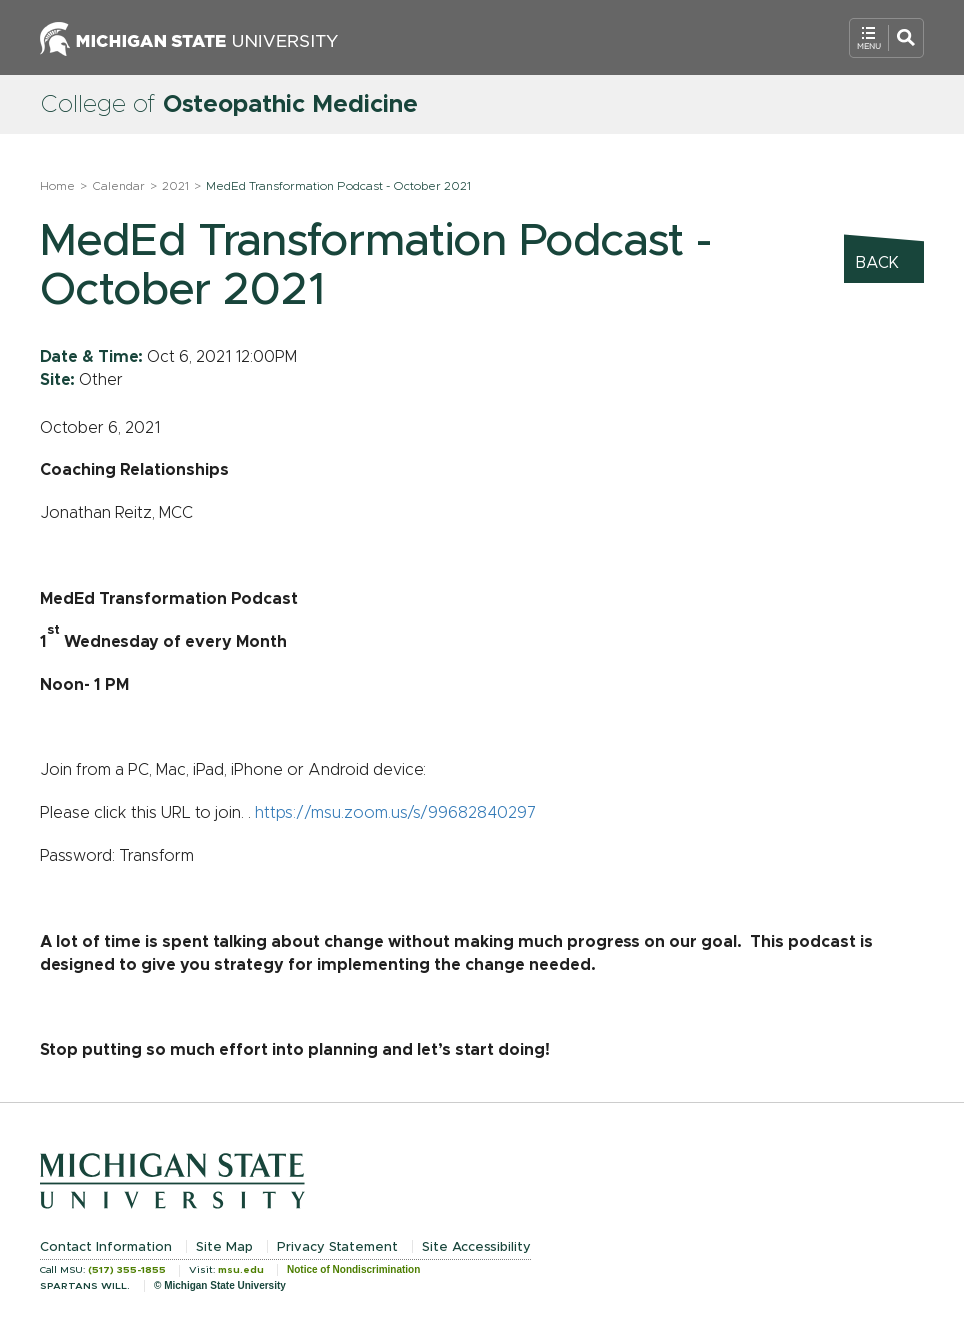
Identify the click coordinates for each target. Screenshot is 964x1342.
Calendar (118, 186)
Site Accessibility (476, 1247)
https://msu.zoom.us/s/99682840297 (395, 813)
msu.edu (241, 1270)
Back (877, 263)
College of (229, 105)
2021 (175, 186)
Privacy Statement (337, 1247)
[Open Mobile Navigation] (886, 38)
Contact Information (106, 1247)
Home (57, 186)
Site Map (224, 1247)
